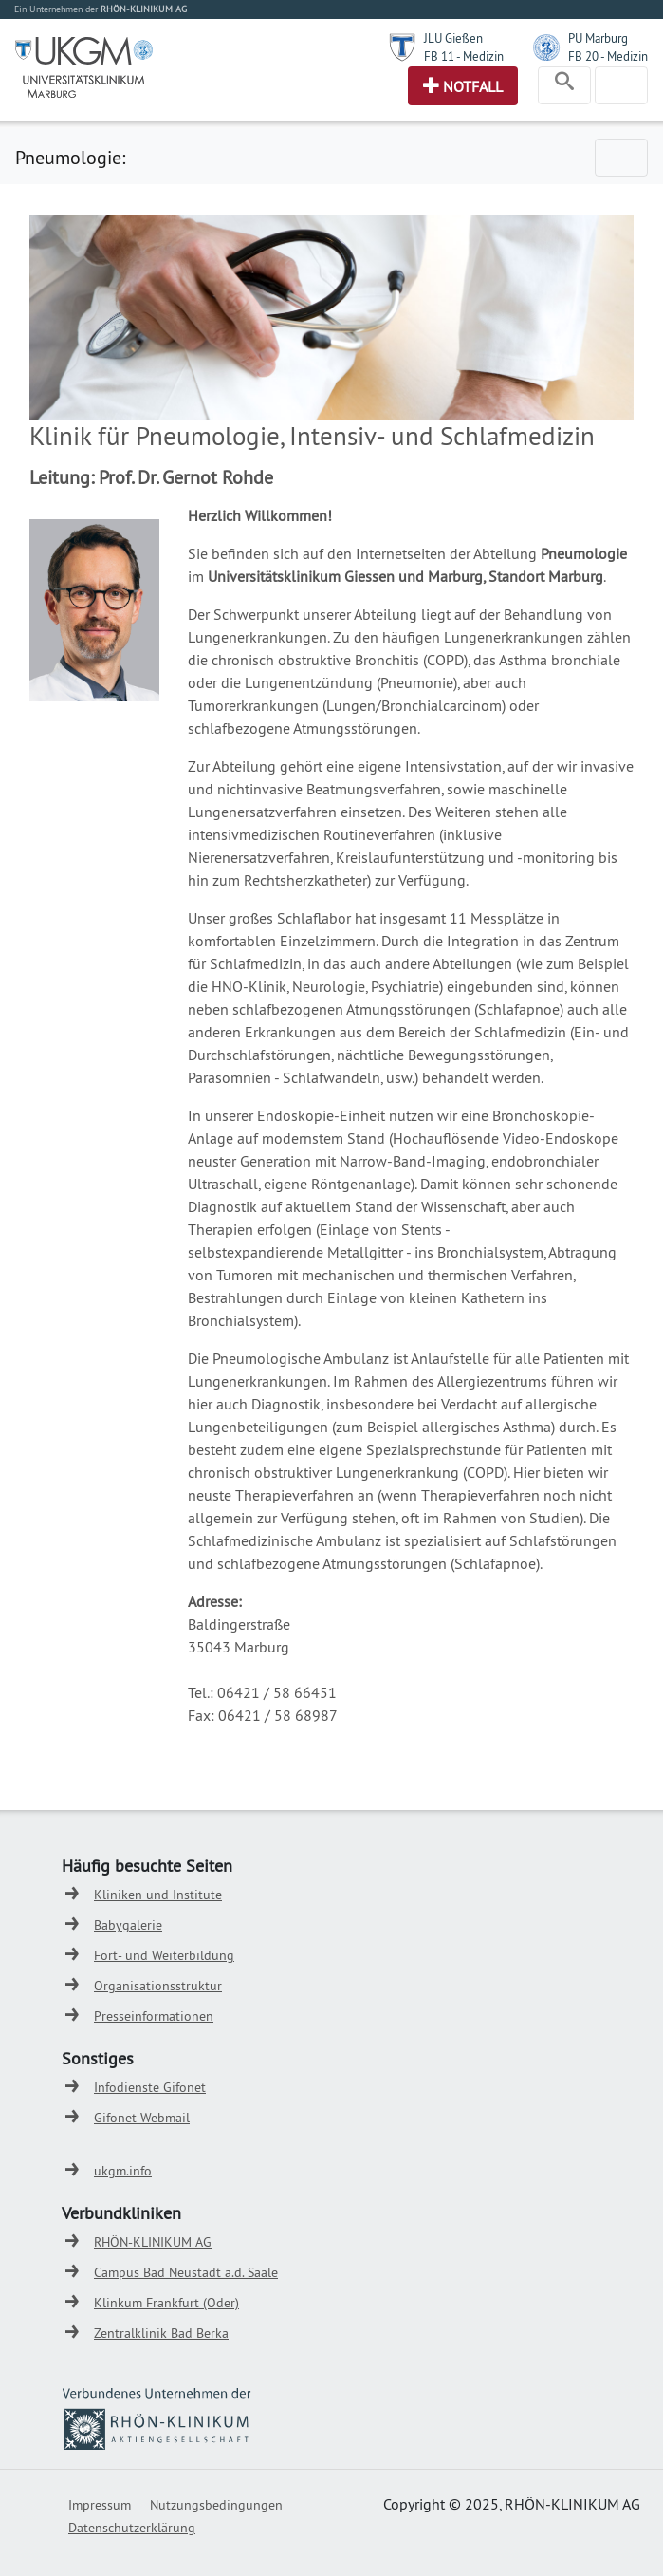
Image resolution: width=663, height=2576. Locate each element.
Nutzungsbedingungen (216, 2504)
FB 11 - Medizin (464, 56)
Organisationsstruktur (158, 1985)
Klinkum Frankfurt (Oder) (166, 2302)
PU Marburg (598, 38)
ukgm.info (123, 2170)
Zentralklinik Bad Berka (161, 2333)
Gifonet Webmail (142, 2117)
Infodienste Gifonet (150, 2087)
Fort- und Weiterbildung (164, 1955)
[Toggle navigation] (564, 85)
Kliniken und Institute (158, 1894)
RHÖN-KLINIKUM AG (153, 2241)
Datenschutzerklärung (131, 2527)
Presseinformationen (153, 2016)
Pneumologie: (70, 157)
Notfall (473, 86)
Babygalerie (128, 1924)
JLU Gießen (453, 38)
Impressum (99, 2504)
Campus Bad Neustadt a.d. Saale (186, 2272)
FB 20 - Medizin (608, 56)
